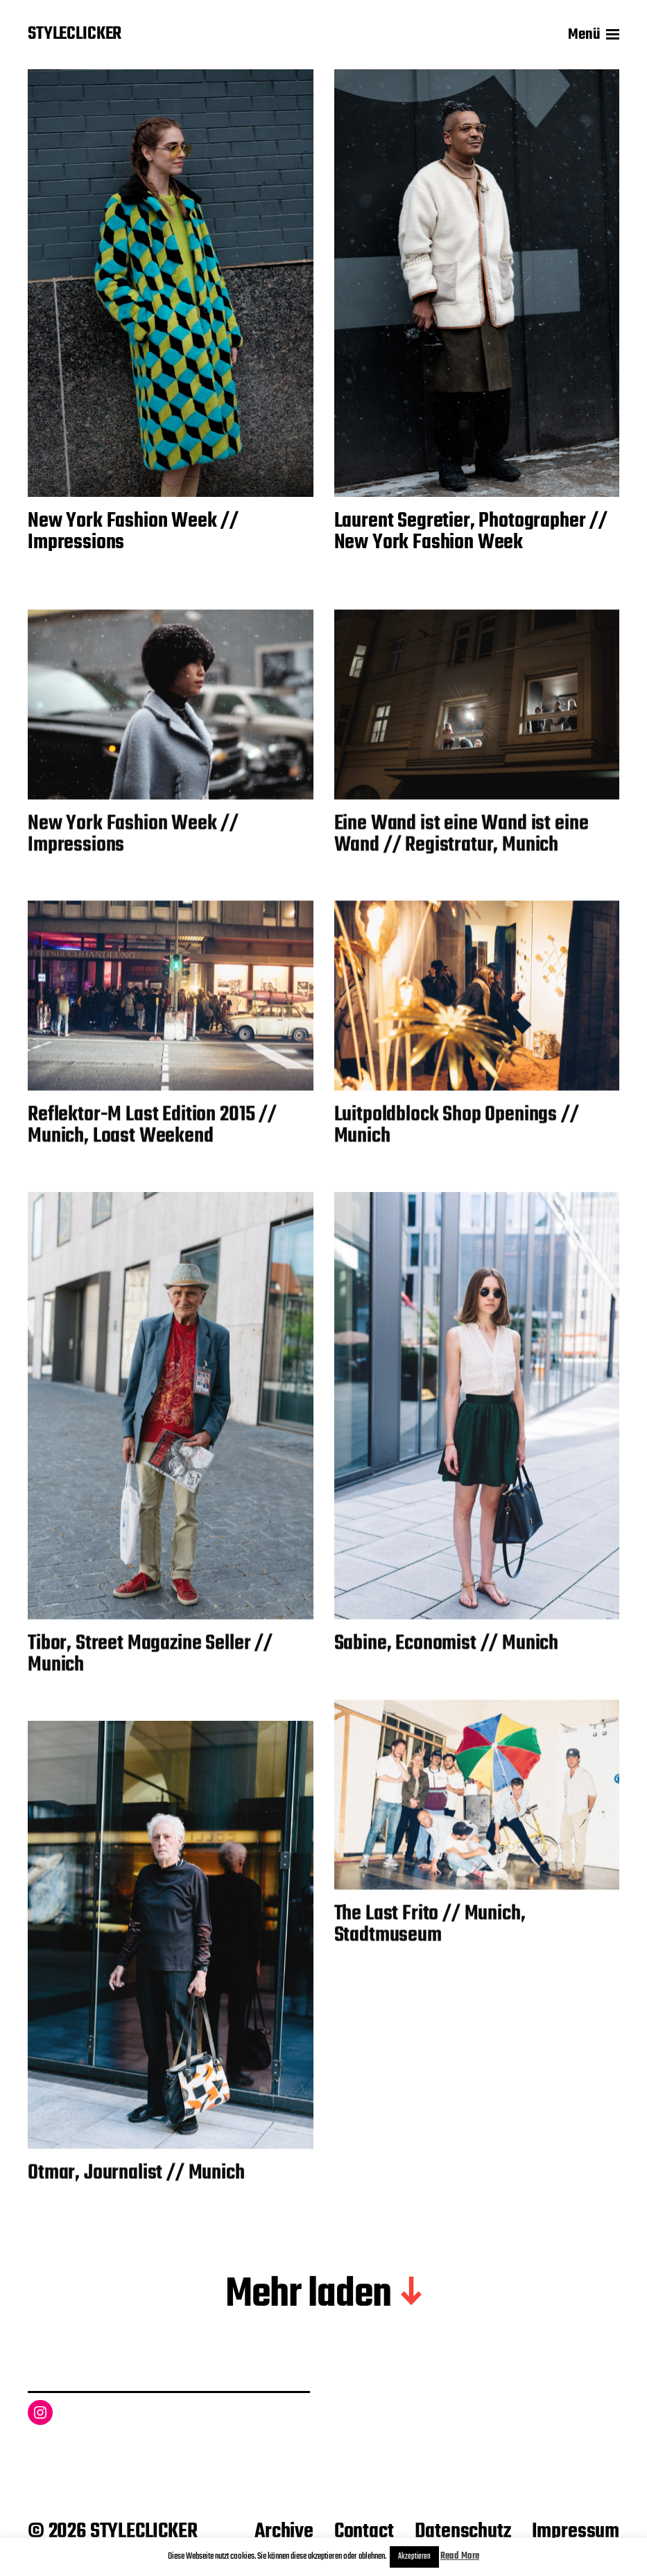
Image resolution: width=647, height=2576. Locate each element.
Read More (459, 2556)
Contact (364, 2532)
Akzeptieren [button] (414, 2556)
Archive (284, 2532)
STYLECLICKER (74, 34)
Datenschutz (463, 2532)
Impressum (575, 2532)
